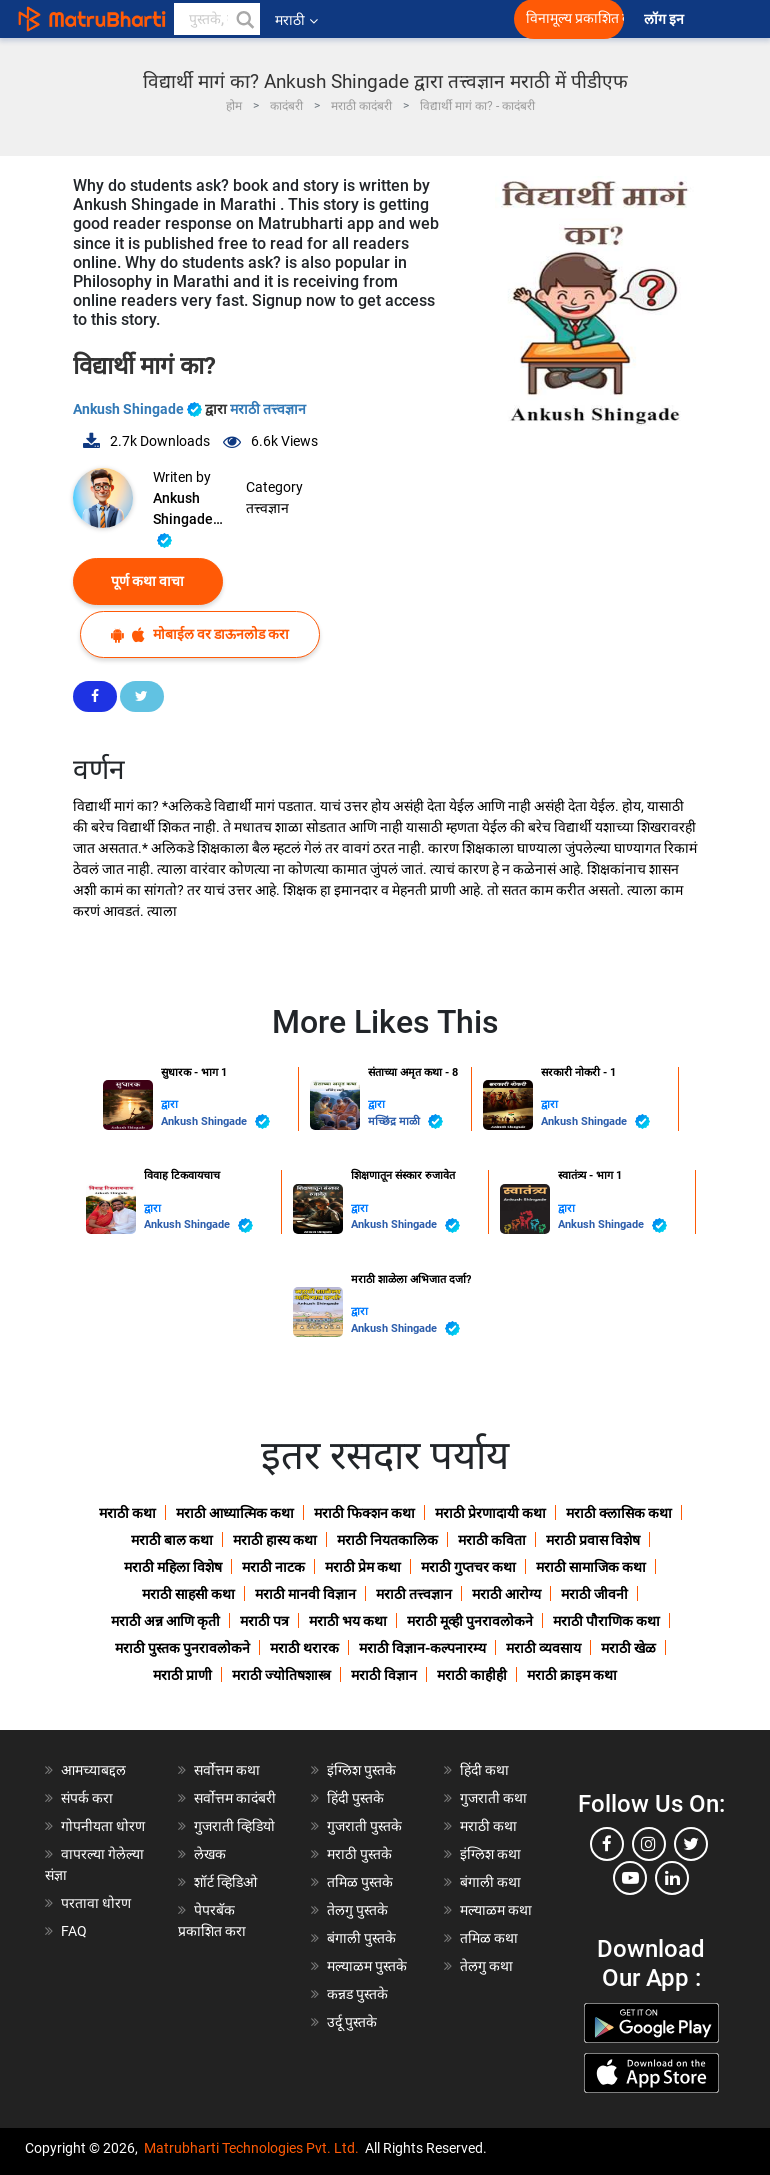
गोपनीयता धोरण (103, 1826)
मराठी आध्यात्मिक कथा (235, 1513)
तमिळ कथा (489, 1938)
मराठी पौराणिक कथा (606, 1621)
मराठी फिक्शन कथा (364, 1513)
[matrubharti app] (450, 19)
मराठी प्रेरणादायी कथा (490, 1513)
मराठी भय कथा (348, 1621)
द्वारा (169, 1104)
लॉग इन (667, 19)
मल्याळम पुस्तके (367, 1966)
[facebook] (607, 1844)
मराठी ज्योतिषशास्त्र (281, 1675)
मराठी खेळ (628, 1648)
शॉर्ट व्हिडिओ (225, 1882)
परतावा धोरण (97, 1903)
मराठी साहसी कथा (188, 1594)
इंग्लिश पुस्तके (361, 1770)
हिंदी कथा (484, 1770)
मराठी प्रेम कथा (363, 1567)
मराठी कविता (492, 1540)
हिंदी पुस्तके (355, 1798)
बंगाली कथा (490, 1882)
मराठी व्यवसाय (543, 1648)
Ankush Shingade (139, 409)
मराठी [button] (296, 20)
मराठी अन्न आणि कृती (165, 1621)
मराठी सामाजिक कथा (591, 1567)
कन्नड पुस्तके (357, 1994)
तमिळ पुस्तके (360, 1882)
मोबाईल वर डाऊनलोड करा (200, 634)
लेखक (210, 1854)
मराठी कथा (127, 1513)
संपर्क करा (87, 1798)
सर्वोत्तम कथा (227, 1770)
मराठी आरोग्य (506, 1594)
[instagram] (649, 1844)
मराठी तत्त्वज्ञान (268, 409)
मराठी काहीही (472, 1675)
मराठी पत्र (264, 1621)
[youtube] (630, 1878)
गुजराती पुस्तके (364, 1826)
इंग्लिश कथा (490, 1854)
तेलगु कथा (486, 1966)
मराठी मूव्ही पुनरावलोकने (470, 1621)
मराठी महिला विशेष (173, 1567)
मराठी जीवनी (594, 1594)
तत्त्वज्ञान (267, 508)
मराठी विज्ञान (384, 1675)
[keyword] (217, 19)
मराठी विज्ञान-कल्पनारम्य (422, 1648)
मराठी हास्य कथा (275, 1540)
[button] (244, 19)
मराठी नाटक (273, 1567)
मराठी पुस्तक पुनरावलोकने (182, 1648)
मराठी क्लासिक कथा (619, 1513)
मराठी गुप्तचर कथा (468, 1567)
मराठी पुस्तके (359, 1854)
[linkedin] (672, 1878)
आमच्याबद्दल (93, 1770)
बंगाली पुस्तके (361, 1938)
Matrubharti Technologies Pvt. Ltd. (251, 2148)
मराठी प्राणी (182, 1675)
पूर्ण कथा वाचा (147, 581)
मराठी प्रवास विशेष (593, 1540)
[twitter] (691, 1844)
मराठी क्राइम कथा (572, 1675)
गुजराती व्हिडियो (234, 1826)
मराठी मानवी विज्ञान (305, 1594)
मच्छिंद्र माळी (405, 1121)
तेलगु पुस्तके (357, 1910)
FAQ (74, 1931)
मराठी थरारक (304, 1648)
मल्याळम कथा (496, 1910)
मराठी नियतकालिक (387, 1540)
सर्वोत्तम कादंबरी (235, 1798)
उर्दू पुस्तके (352, 2022)
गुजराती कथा (493, 1798)
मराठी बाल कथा (172, 1540)
